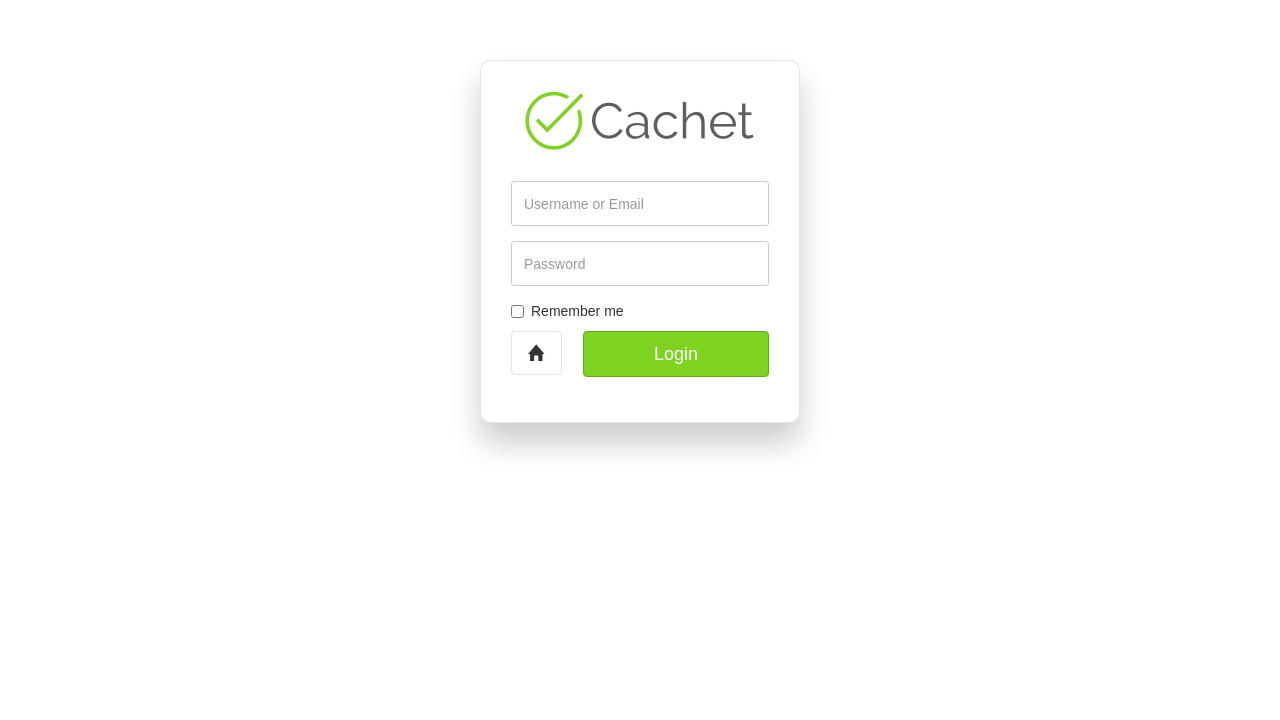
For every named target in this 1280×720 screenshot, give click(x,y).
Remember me (567, 311)
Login (676, 354)
